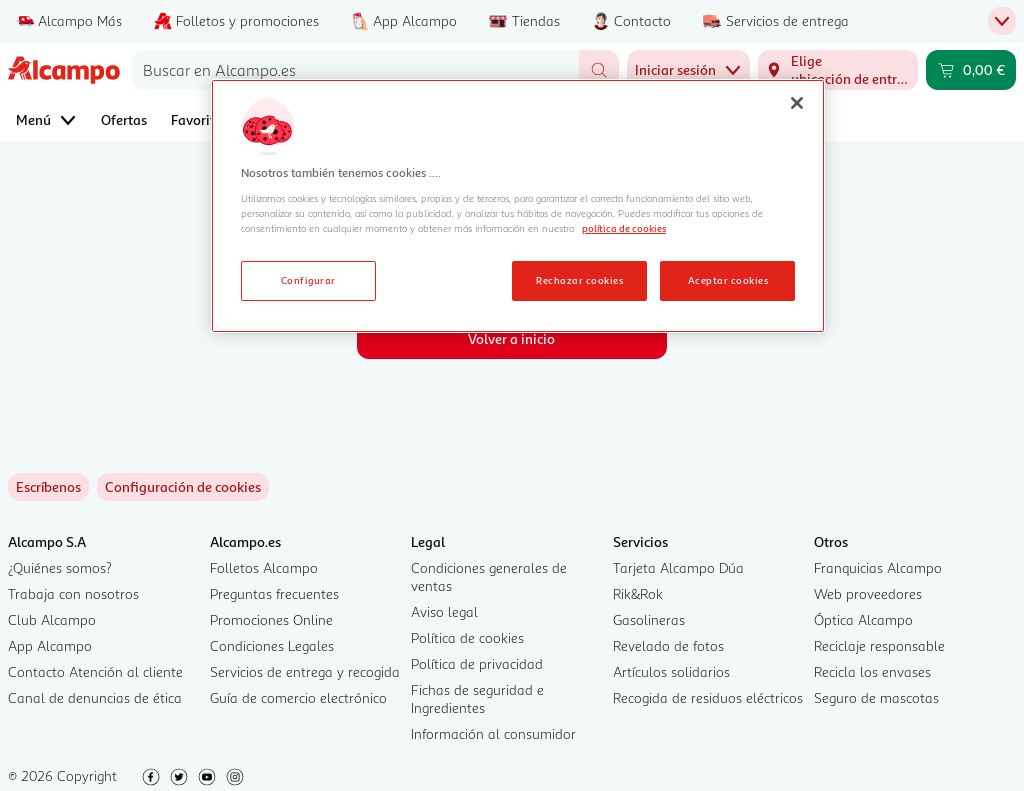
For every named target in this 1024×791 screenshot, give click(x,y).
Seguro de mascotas (876, 697)
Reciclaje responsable (879, 645)
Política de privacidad (477, 663)
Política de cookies (467, 637)
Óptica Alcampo (863, 619)
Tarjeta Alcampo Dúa (678, 567)
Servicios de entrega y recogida (305, 671)
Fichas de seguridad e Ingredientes (477, 698)
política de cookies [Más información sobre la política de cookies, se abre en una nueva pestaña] (624, 228)
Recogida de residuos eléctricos (708, 697)
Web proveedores (868, 593)
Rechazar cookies (579, 280)
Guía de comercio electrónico (298, 697)
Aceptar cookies (728, 280)
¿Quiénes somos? (60, 567)
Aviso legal (444, 611)
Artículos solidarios (671, 671)
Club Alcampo (52, 619)
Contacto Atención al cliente (95, 671)
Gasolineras (649, 619)
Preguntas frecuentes (274, 593)
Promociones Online (271, 619)
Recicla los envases (872, 671)
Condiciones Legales (272, 645)
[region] (518, 206)
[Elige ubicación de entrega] (838, 70)
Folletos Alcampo (264, 567)
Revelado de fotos (668, 645)
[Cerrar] (797, 103)
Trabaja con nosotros (73, 593)
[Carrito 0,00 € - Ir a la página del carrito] (971, 70)
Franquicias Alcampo (878, 567)
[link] (183, 487)
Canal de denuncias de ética (95, 697)
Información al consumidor (493, 733)
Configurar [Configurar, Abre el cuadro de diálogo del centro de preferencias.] (308, 280)
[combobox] (355, 70)
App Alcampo (50, 645)
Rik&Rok (638, 593)
